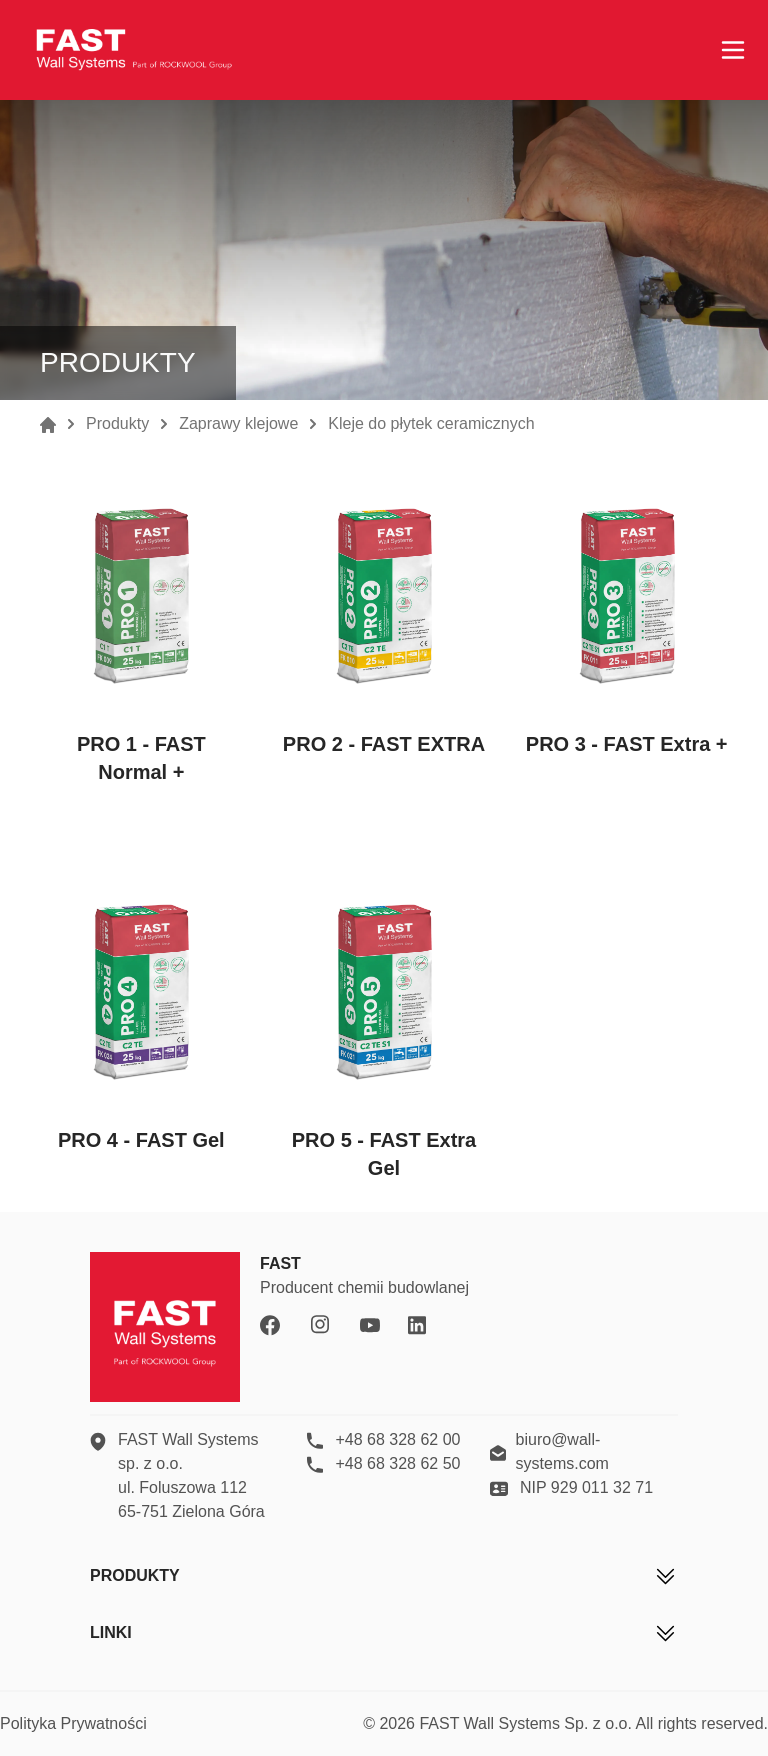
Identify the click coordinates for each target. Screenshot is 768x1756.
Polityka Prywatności (73, 1723)
